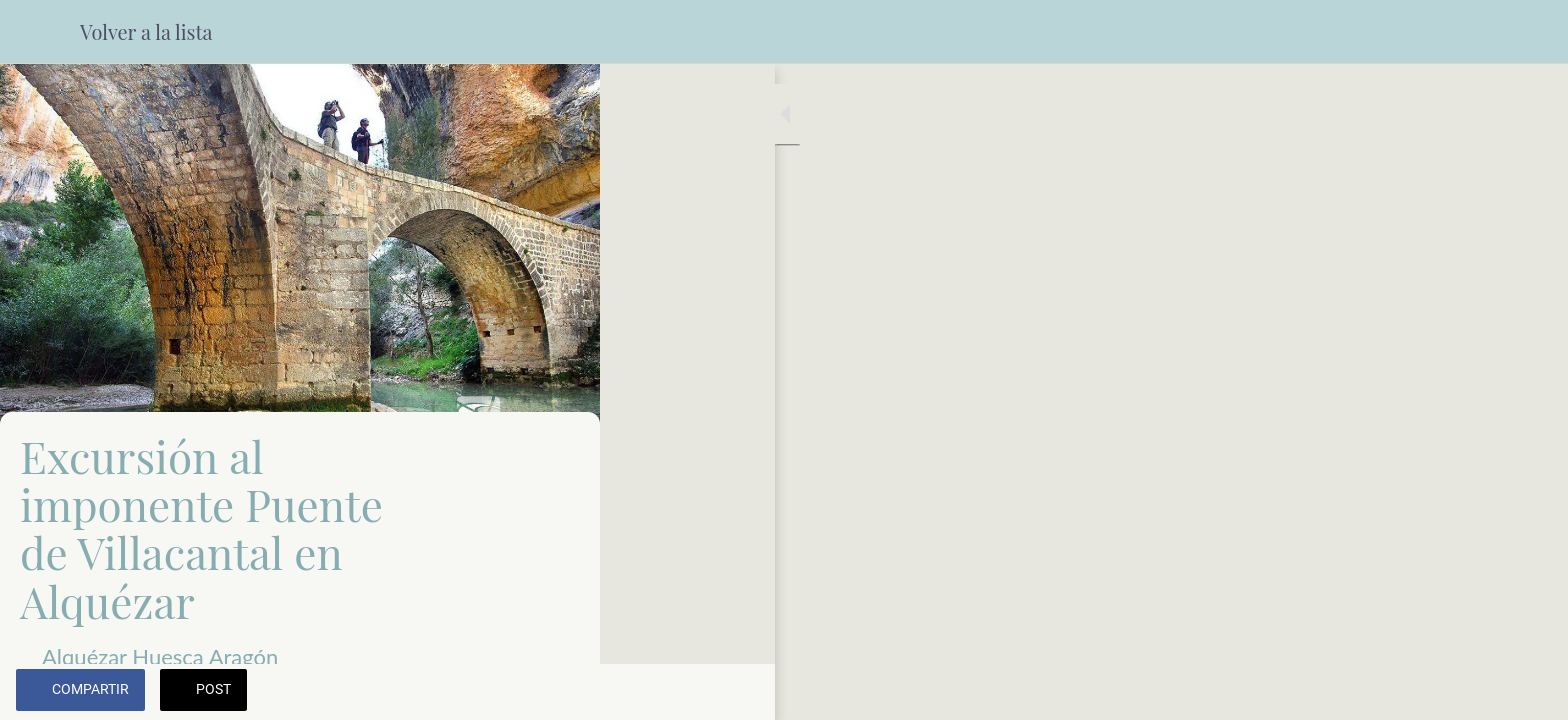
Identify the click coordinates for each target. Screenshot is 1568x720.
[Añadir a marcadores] (560, 692)
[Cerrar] (40, 32)
